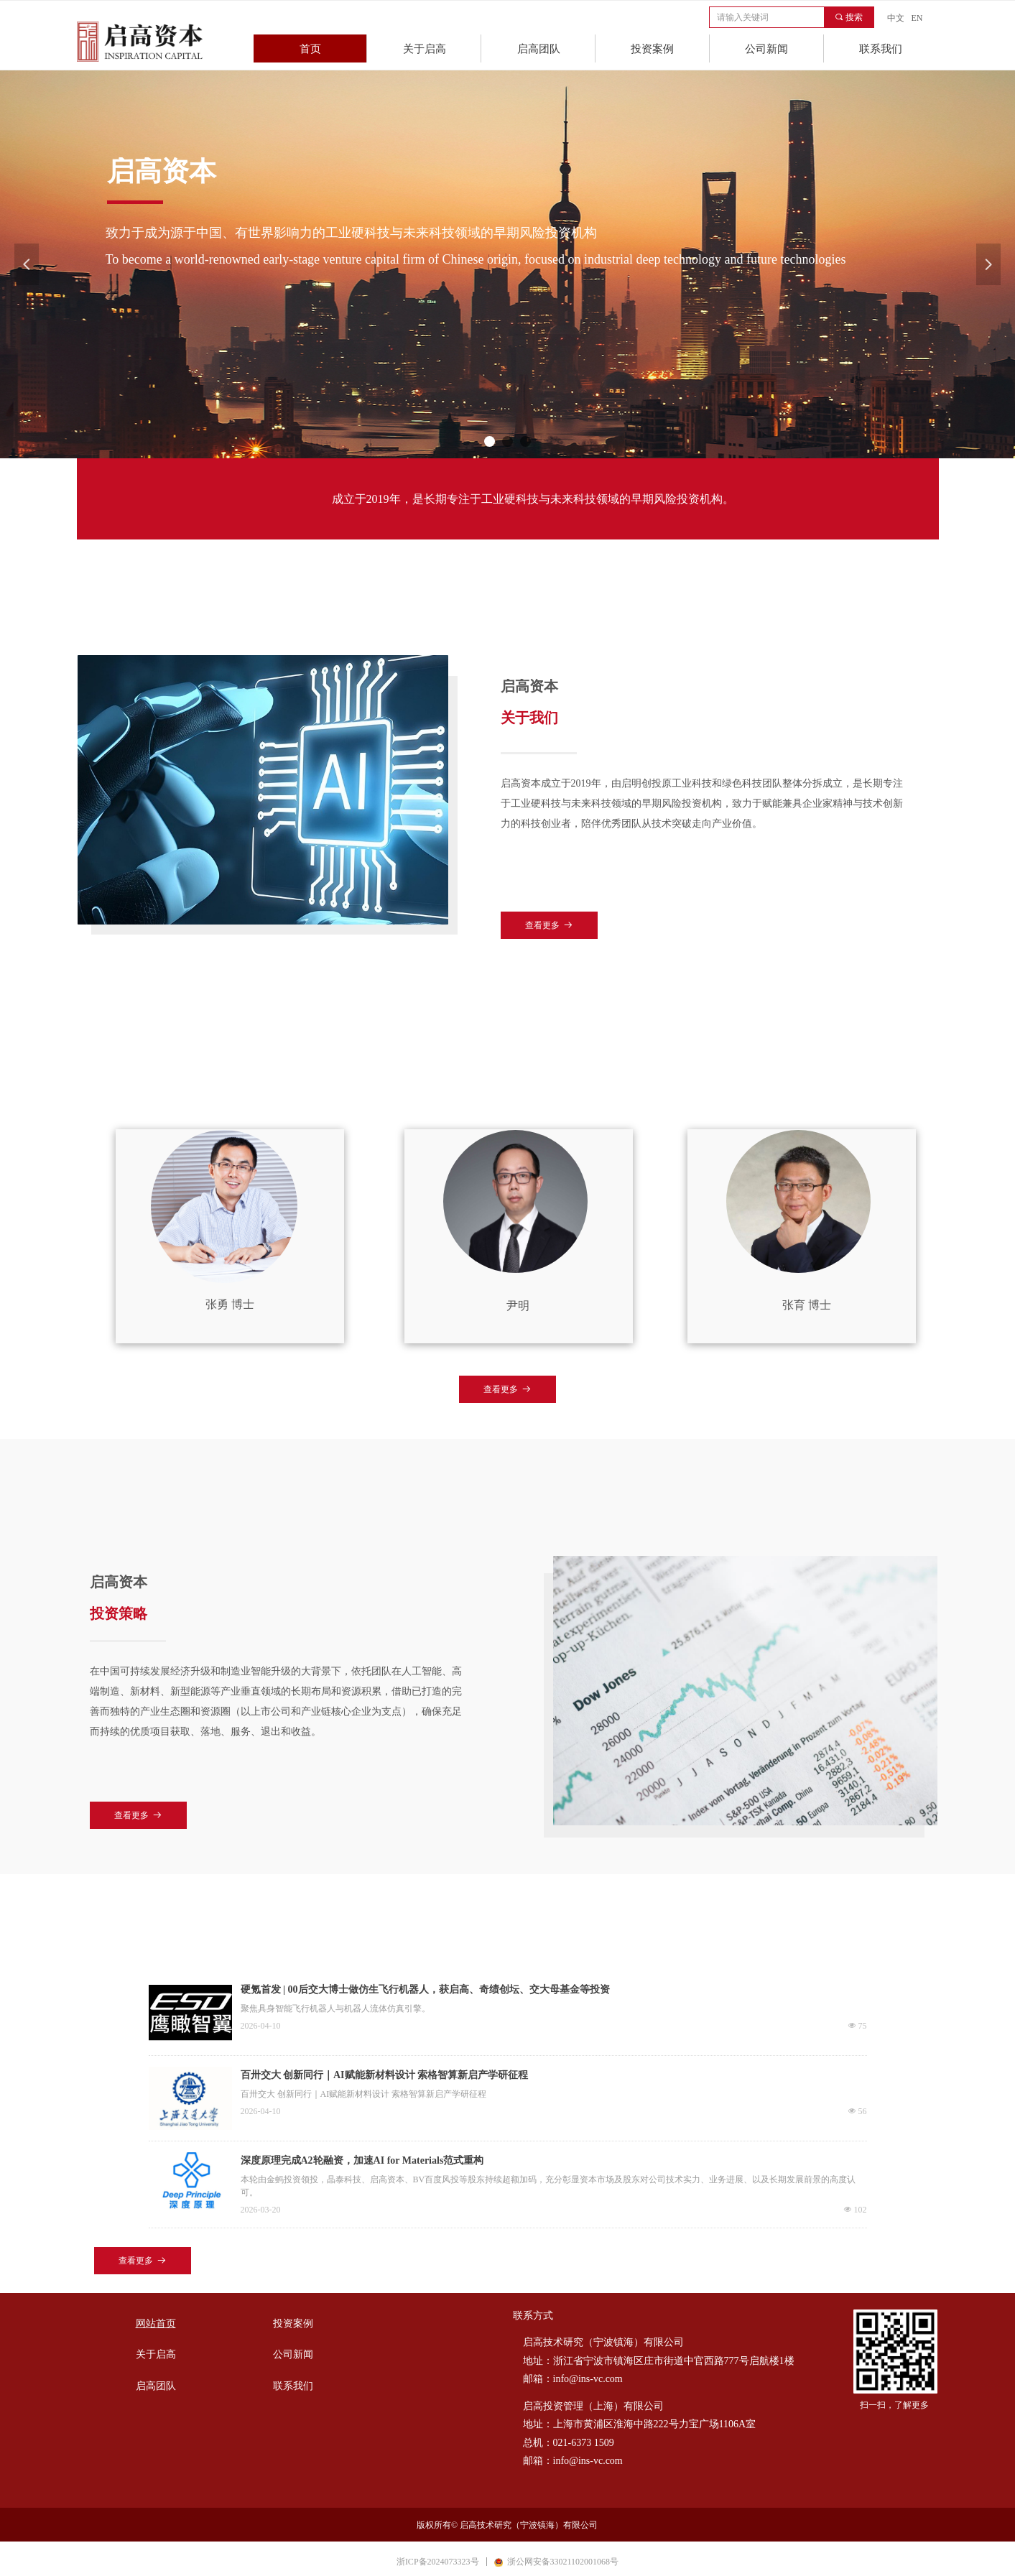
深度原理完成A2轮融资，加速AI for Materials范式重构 (362, 2160)
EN (917, 18)
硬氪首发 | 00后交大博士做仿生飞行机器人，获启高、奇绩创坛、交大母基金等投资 (425, 1989)
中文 (895, 18)
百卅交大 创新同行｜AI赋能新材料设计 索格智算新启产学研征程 (385, 2075)
